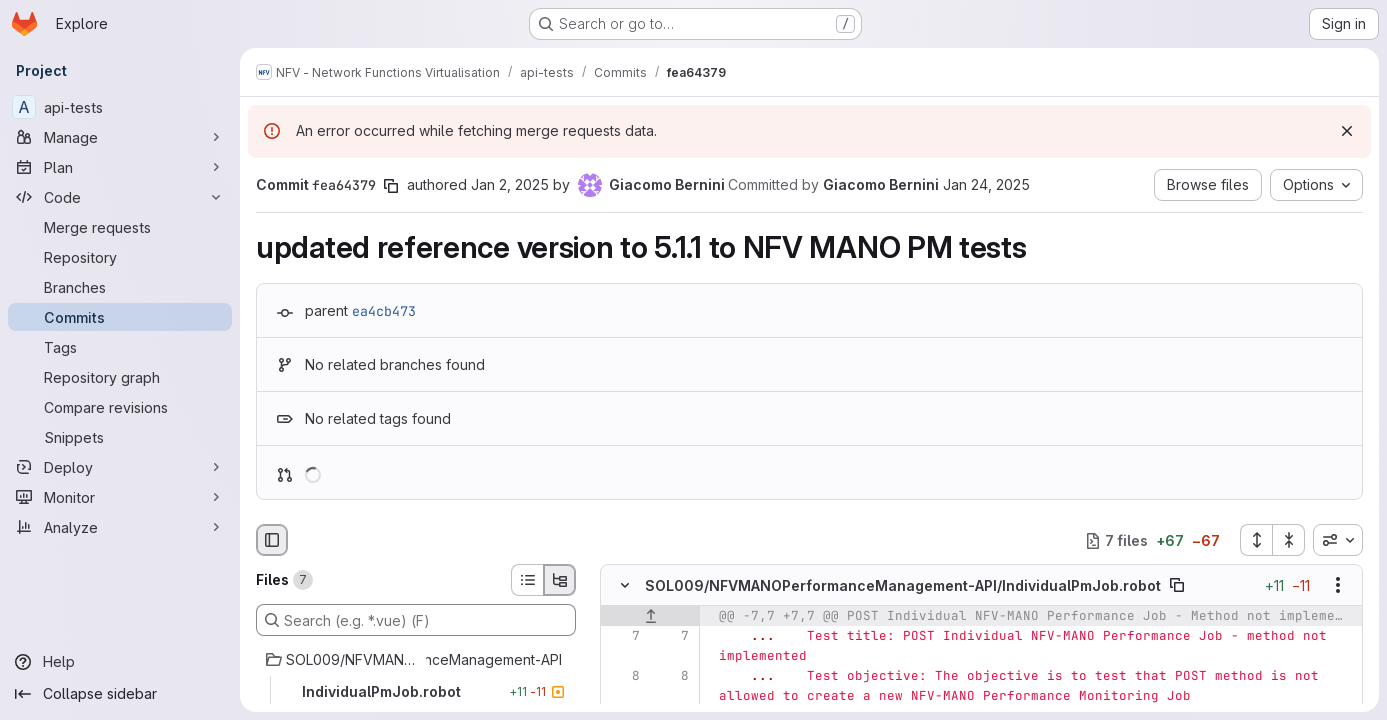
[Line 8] (623, 677)
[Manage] (120, 137)
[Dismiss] (1347, 131)
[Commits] (120, 317)
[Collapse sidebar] (120, 694)
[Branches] (120, 287)
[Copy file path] (1177, 586)
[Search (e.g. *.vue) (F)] (416, 620)
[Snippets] (120, 437)
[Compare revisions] (120, 407)
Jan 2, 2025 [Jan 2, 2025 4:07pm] (510, 184)
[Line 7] (623, 637)
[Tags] (120, 347)
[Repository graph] (120, 377)
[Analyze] (120, 527)
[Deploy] (120, 467)
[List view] (527, 580)
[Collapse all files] (1289, 540)
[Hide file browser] (272, 540)
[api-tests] (120, 107)
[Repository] (120, 257)
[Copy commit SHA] (391, 186)
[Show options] (1338, 586)
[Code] (120, 197)
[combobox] (1338, 540)
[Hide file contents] (625, 586)
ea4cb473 (384, 311)
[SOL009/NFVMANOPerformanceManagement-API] (416, 660)
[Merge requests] (120, 227)
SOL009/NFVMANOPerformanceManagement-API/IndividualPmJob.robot (903, 585)
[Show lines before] (650, 617)
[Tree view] (560, 580)
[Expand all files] (1256, 540)
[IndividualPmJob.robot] (416, 692)
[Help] (120, 662)
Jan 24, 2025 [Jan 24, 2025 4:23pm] (986, 184)
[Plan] (120, 167)
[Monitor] (120, 497)
